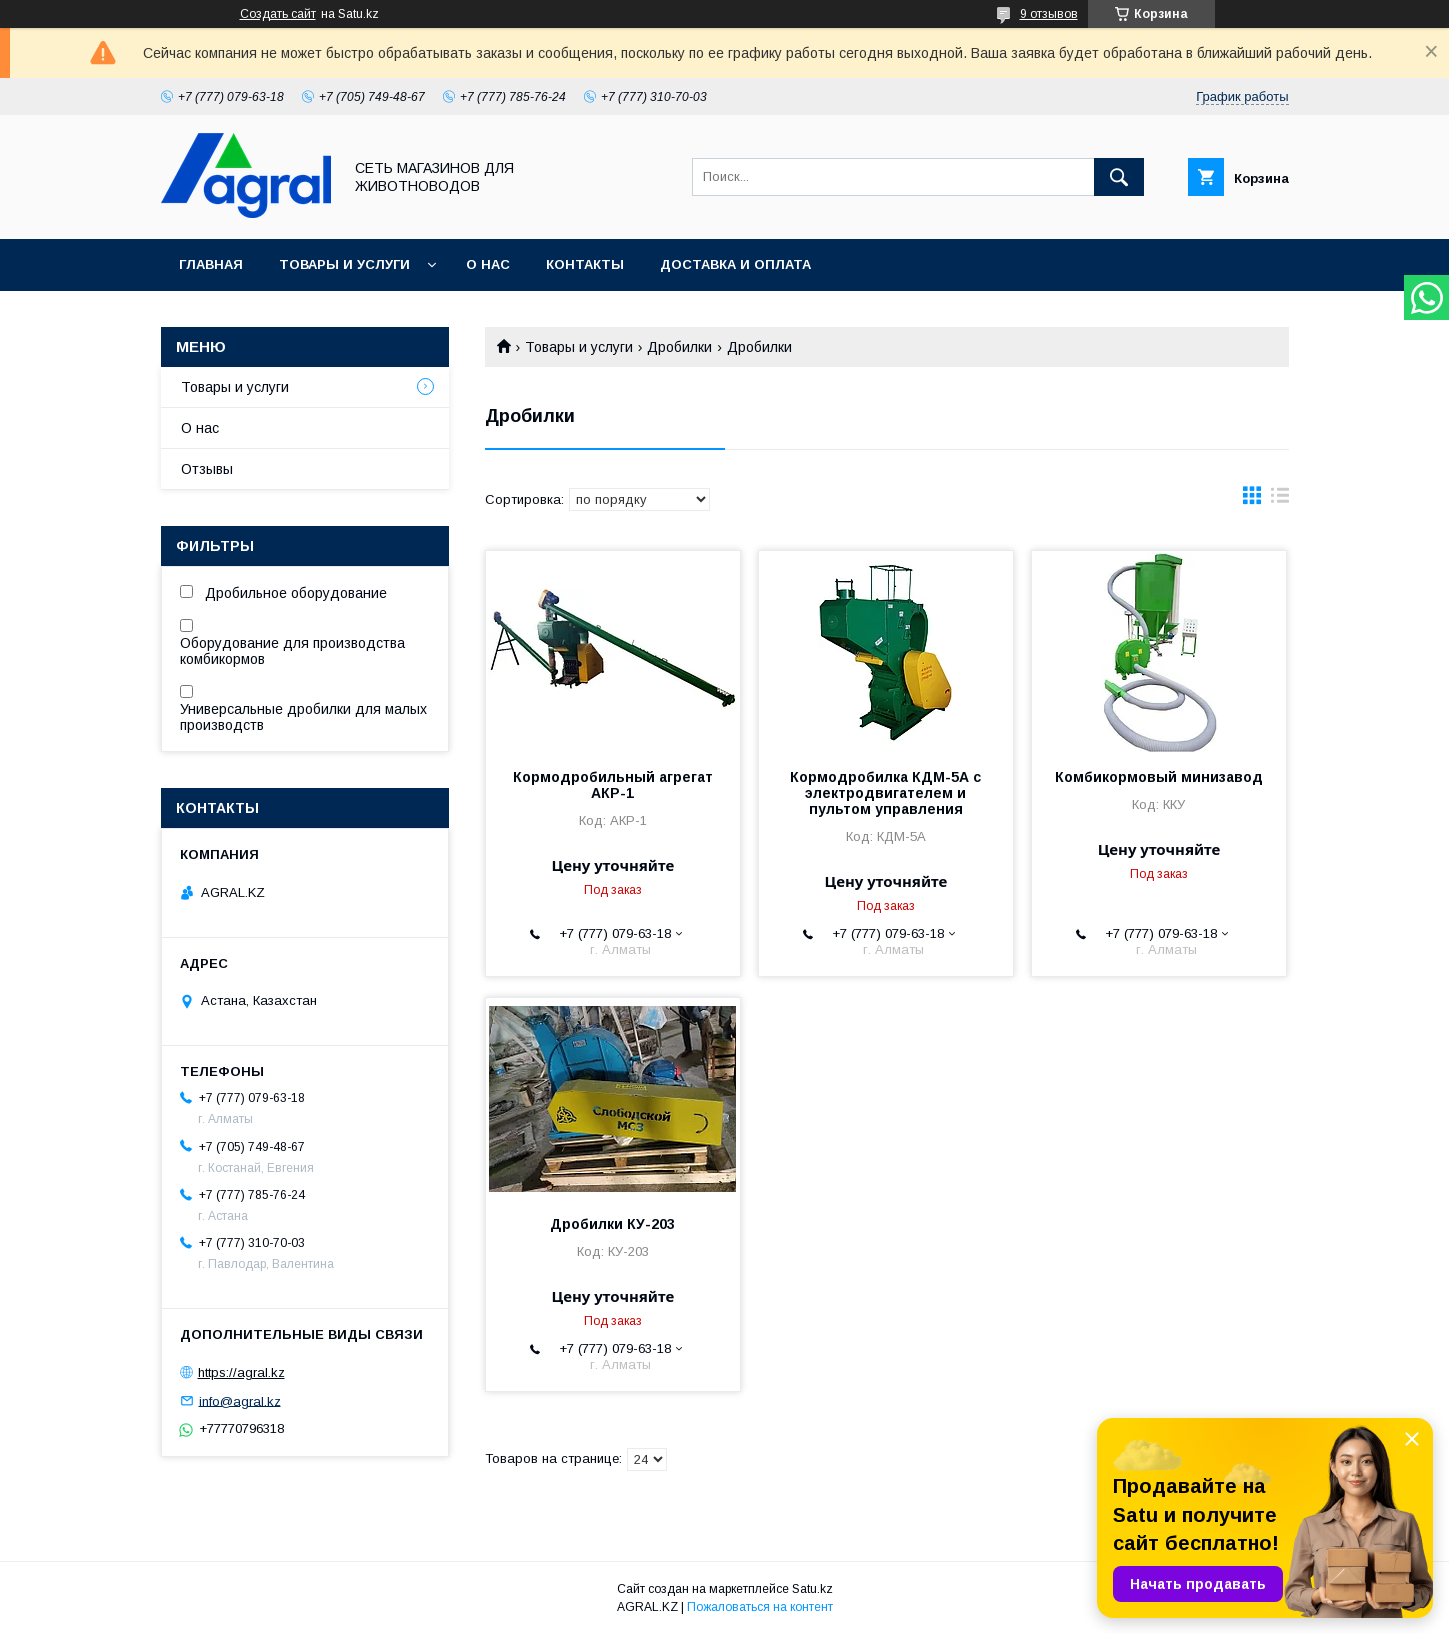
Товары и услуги (344, 264)
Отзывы (207, 469)
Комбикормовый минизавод (1159, 777)
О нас (488, 264)
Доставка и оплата (735, 264)
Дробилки (679, 347)
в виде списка (1280, 500)
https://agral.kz (241, 1372)
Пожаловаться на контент (760, 1607)
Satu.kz (812, 1589)
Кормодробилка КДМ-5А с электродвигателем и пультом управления (885, 793)
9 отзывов (1049, 14)
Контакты (585, 264)
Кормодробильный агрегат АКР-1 (613, 785)
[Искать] (1119, 177)
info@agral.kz (240, 1400)
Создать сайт (278, 14)
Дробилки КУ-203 (612, 1224)
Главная (211, 264)
